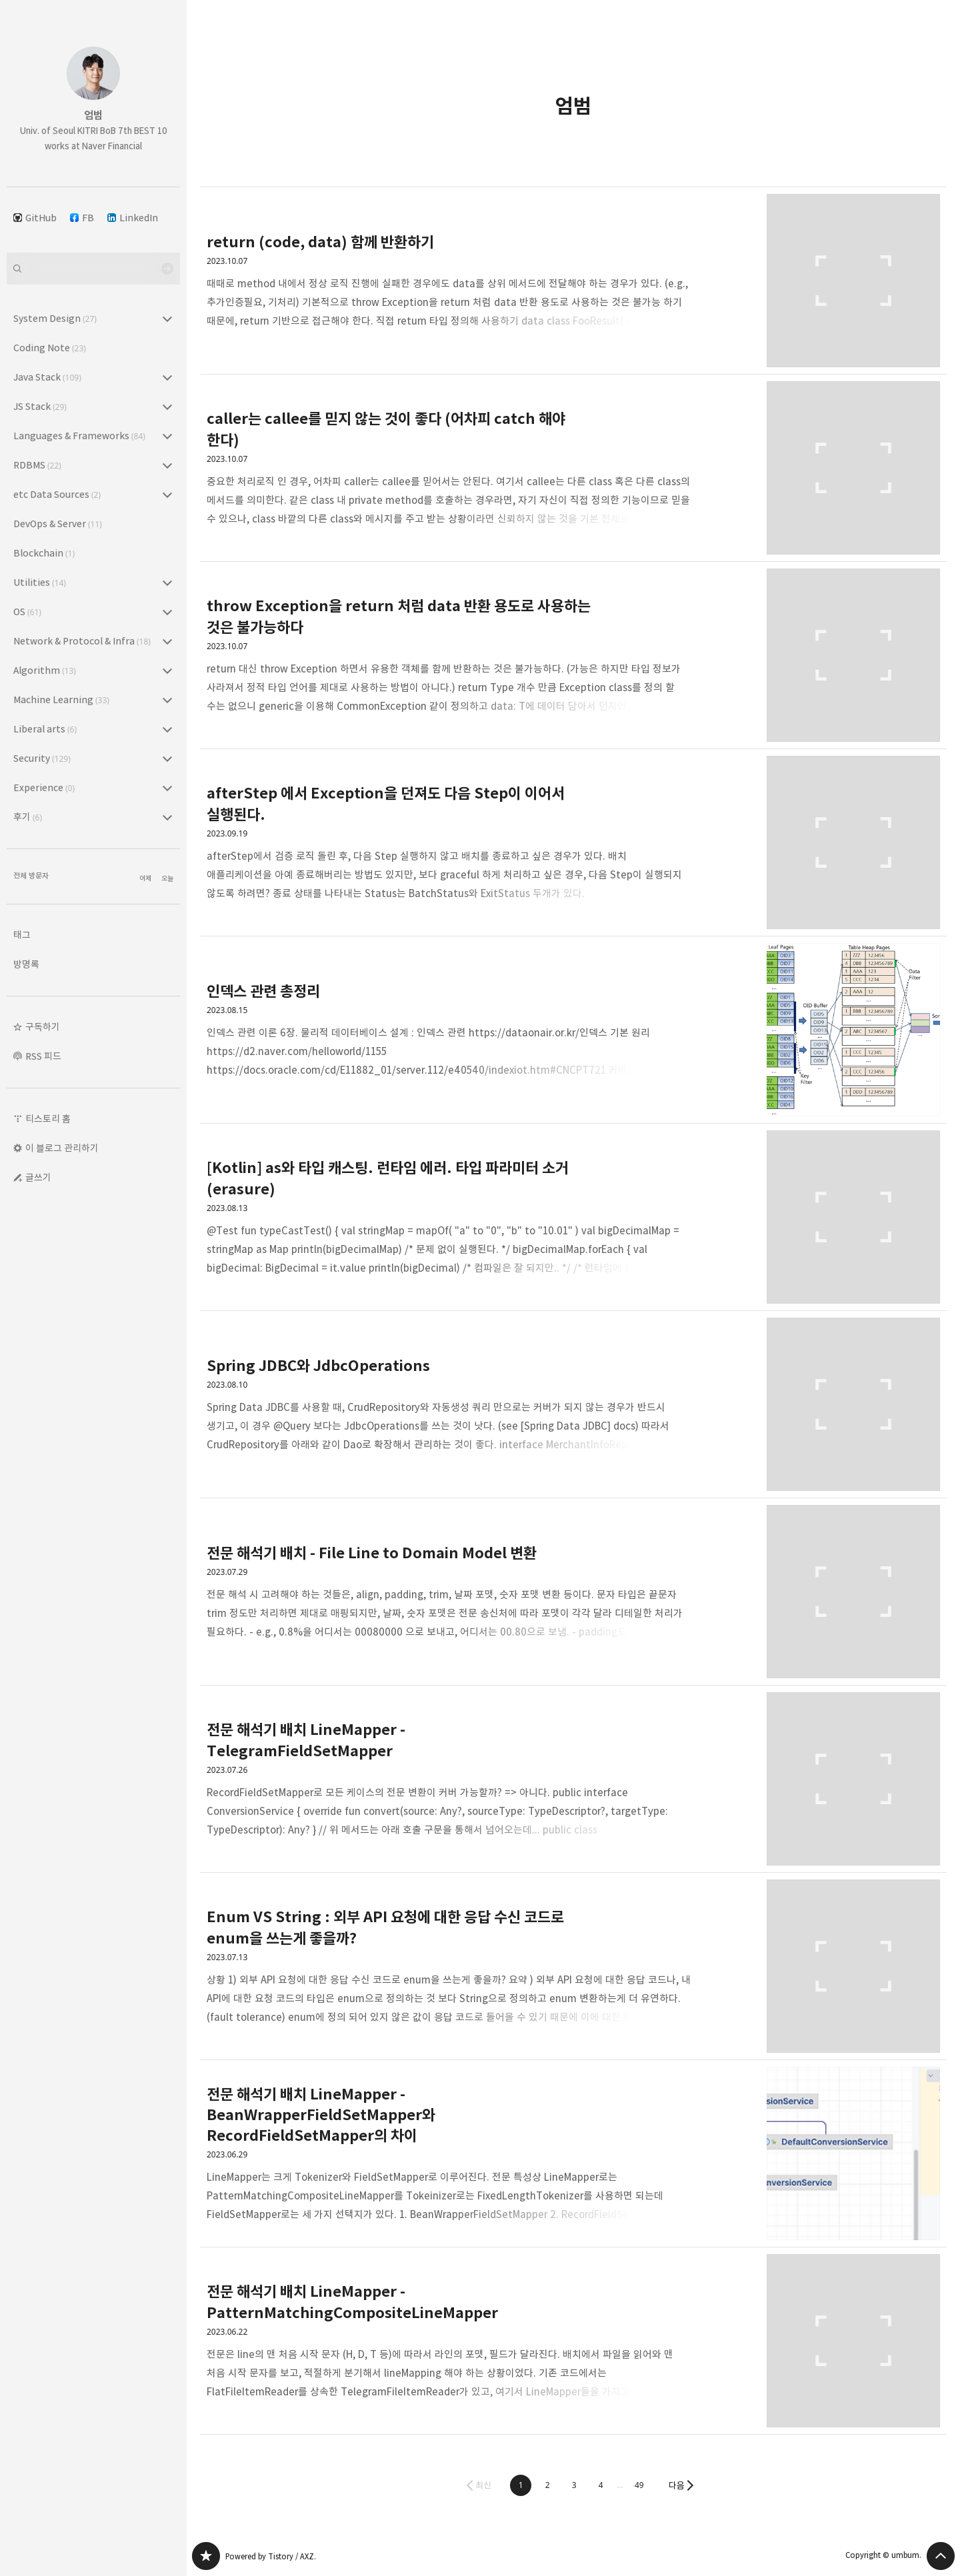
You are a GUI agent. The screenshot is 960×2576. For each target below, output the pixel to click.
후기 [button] (27, 816)
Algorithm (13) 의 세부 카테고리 (167, 670)
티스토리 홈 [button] (48, 1118)
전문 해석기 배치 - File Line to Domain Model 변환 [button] (573, 1592)
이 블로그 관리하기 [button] (62, 1148)
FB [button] (82, 217)
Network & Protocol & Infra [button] (82, 641)
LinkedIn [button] (132, 217)
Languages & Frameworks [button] (79, 435)
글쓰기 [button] (38, 1177)
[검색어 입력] (93, 269)
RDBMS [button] (37, 465)
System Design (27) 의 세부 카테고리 (167, 318)
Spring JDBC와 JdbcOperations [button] (573, 1404)
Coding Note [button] (49, 347)
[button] (520, 2485)
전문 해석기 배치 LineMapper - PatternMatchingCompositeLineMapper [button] (573, 2341)
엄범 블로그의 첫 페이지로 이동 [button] (93, 93)
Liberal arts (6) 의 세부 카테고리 (167, 729)
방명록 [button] (26, 964)
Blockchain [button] (44, 553)
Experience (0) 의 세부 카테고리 (167, 787)
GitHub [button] (35, 217)
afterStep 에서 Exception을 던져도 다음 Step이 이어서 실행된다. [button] (573, 842)
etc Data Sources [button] (57, 494)
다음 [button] (677, 2485)
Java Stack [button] (47, 377)
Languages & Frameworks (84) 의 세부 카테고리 (167, 436)
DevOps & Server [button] (57, 523)
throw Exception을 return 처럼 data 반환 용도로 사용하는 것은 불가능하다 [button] (573, 655)
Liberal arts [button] (45, 728)
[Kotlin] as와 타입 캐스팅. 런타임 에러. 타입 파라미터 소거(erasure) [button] (573, 1217)
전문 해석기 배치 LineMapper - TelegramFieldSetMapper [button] (573, 1779)
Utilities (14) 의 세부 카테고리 (167, 582)
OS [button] (27, 611)
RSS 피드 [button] (43, 1056)
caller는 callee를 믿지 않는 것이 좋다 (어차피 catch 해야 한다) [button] (573, 468)
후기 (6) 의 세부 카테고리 (167, 817)
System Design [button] (55, 318)
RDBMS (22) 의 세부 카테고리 (167, 465)
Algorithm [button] (44, 670)
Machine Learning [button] (61, 699)
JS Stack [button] (40, 406)
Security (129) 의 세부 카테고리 (167, 758)
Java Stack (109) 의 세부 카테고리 (167, 377)
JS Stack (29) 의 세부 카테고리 (167, 406)
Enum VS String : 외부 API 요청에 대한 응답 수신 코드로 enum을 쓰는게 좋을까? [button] (573, 1966)
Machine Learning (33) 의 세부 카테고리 (167, 699)
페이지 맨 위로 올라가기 (941, 2556)
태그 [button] (22, 934)
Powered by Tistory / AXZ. (270, 2556)
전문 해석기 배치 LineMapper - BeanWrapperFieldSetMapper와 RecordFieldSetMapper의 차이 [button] (573, 2153)
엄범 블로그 (206, 2556)
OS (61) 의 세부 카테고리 (167, 612)
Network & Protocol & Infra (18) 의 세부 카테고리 (167, 641)
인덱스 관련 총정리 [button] (573, 1030)
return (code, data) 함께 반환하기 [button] (573, 281)
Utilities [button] (39, 582)
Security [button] (42, 758)
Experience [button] (44, 787)
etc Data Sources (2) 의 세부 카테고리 (167, 494)
